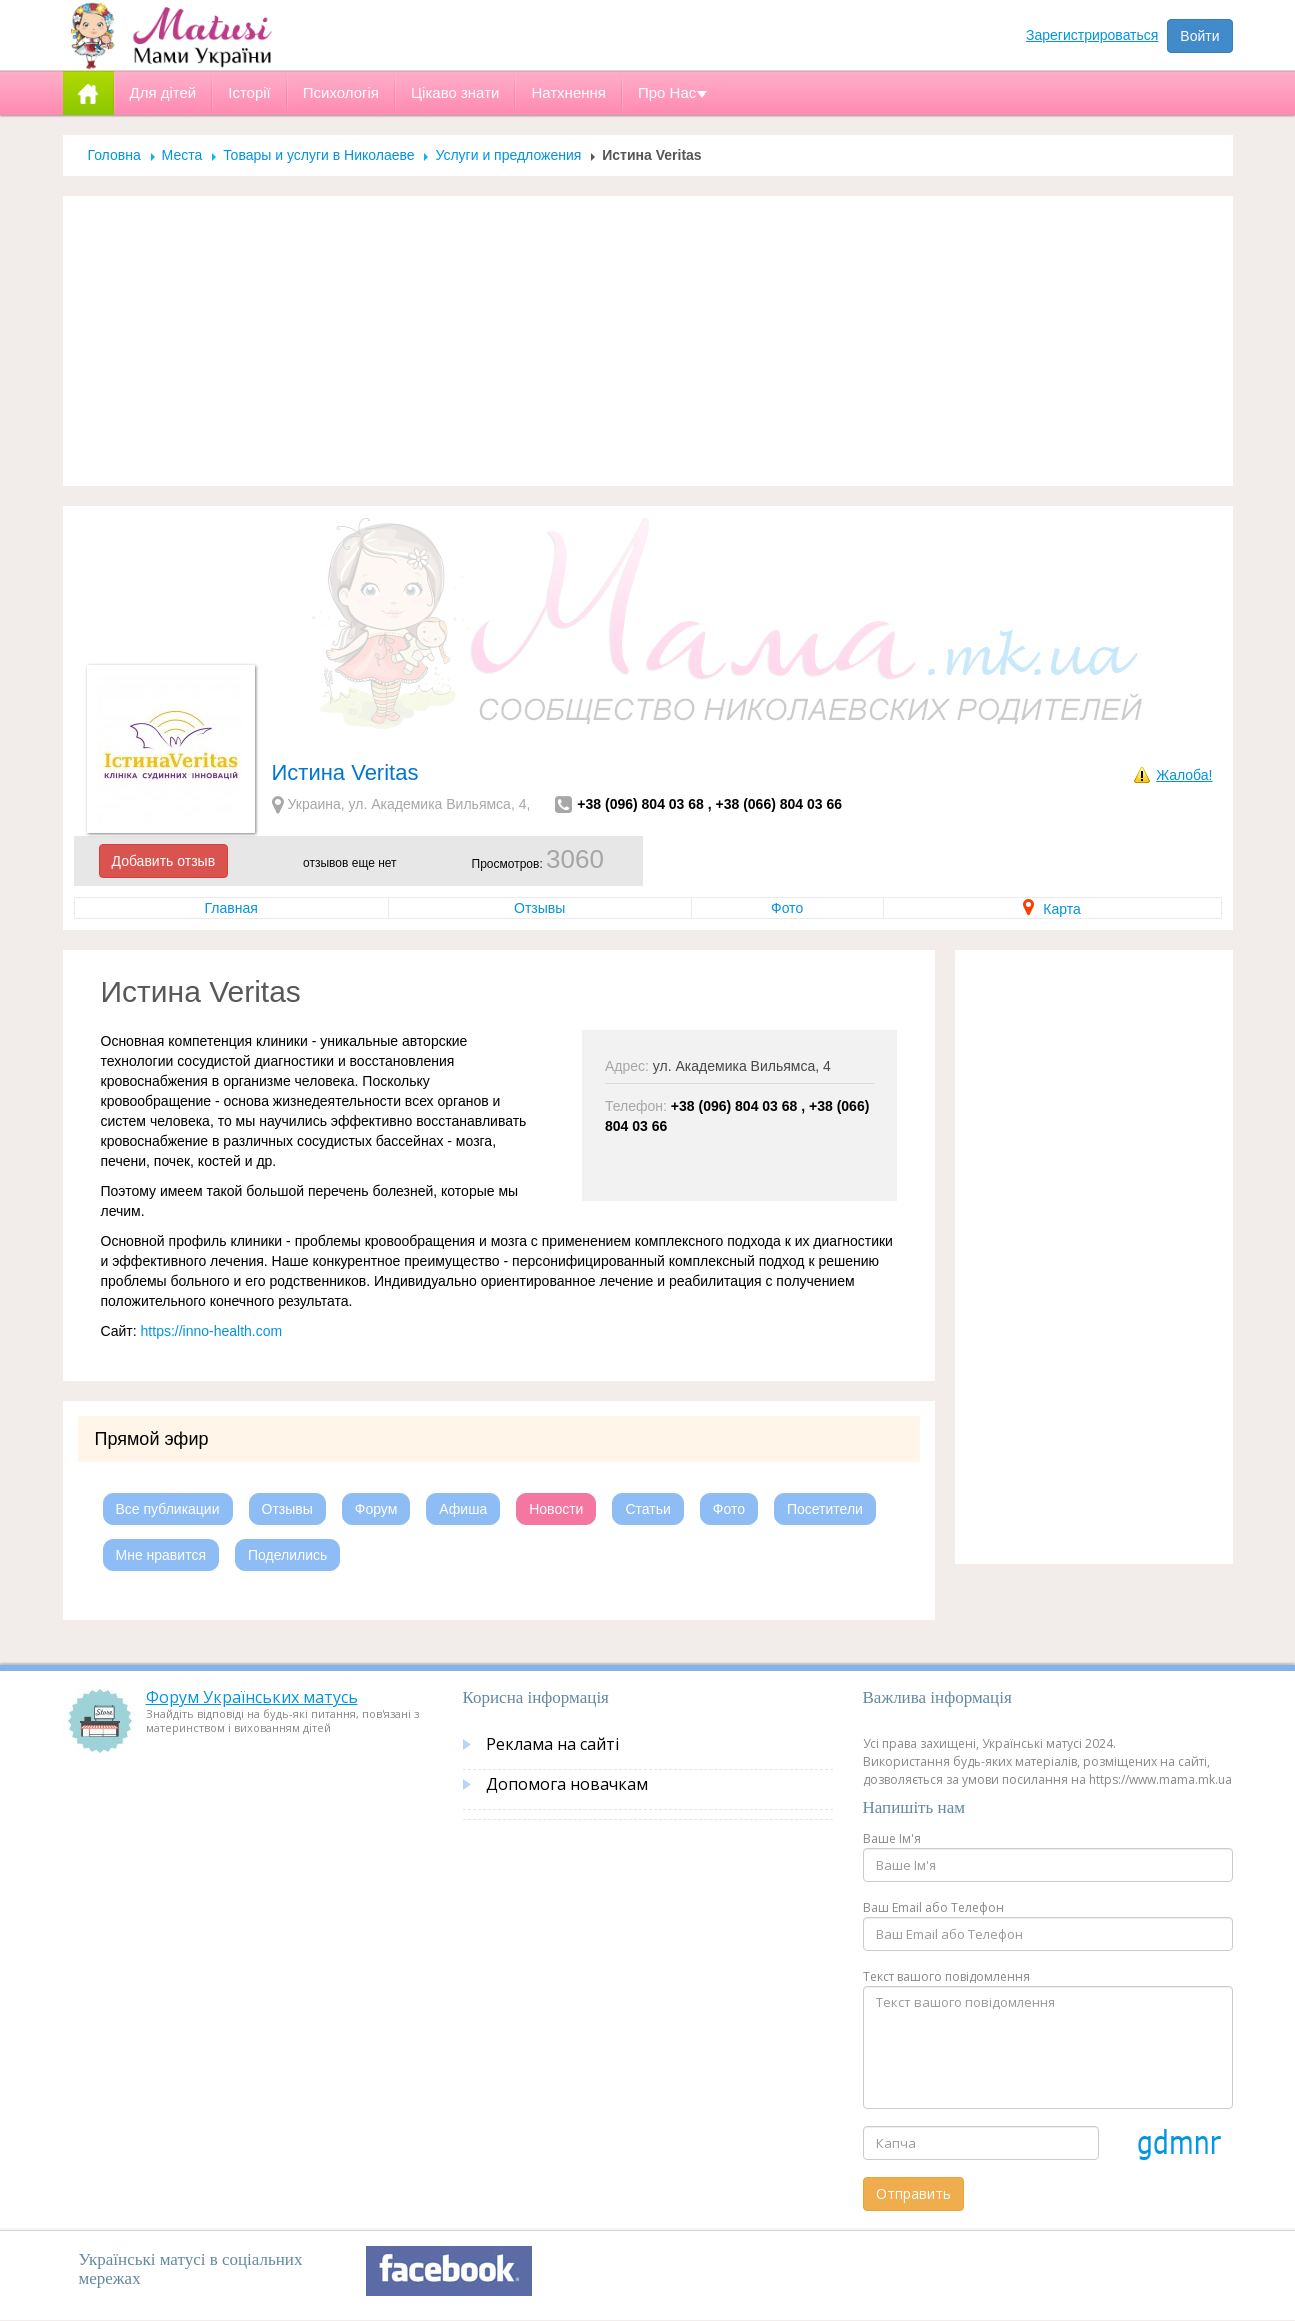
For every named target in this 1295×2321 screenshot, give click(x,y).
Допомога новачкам (567, 1784)
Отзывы (539, 908)
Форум (376, 1509)
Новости (556, 1509)
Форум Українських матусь (252, 1697)
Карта (1051, 909)
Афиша (463, 1509)
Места (182, 155)
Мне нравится (161, 1555)
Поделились (287, 1555)
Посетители (825, 1509)
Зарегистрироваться (1092, 35)
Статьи (647, 1509)
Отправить (913, 2193)
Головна (114, 155)
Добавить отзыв (164, 861)
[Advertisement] (648, 341)
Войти (1199, 36)
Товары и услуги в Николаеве (318, 155)
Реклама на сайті (552, 1744)
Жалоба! (1184, 775)
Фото (787, 908)
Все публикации (168, 1509)
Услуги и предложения (508, 155)
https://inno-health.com (212, 1331)
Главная (231, 908)
